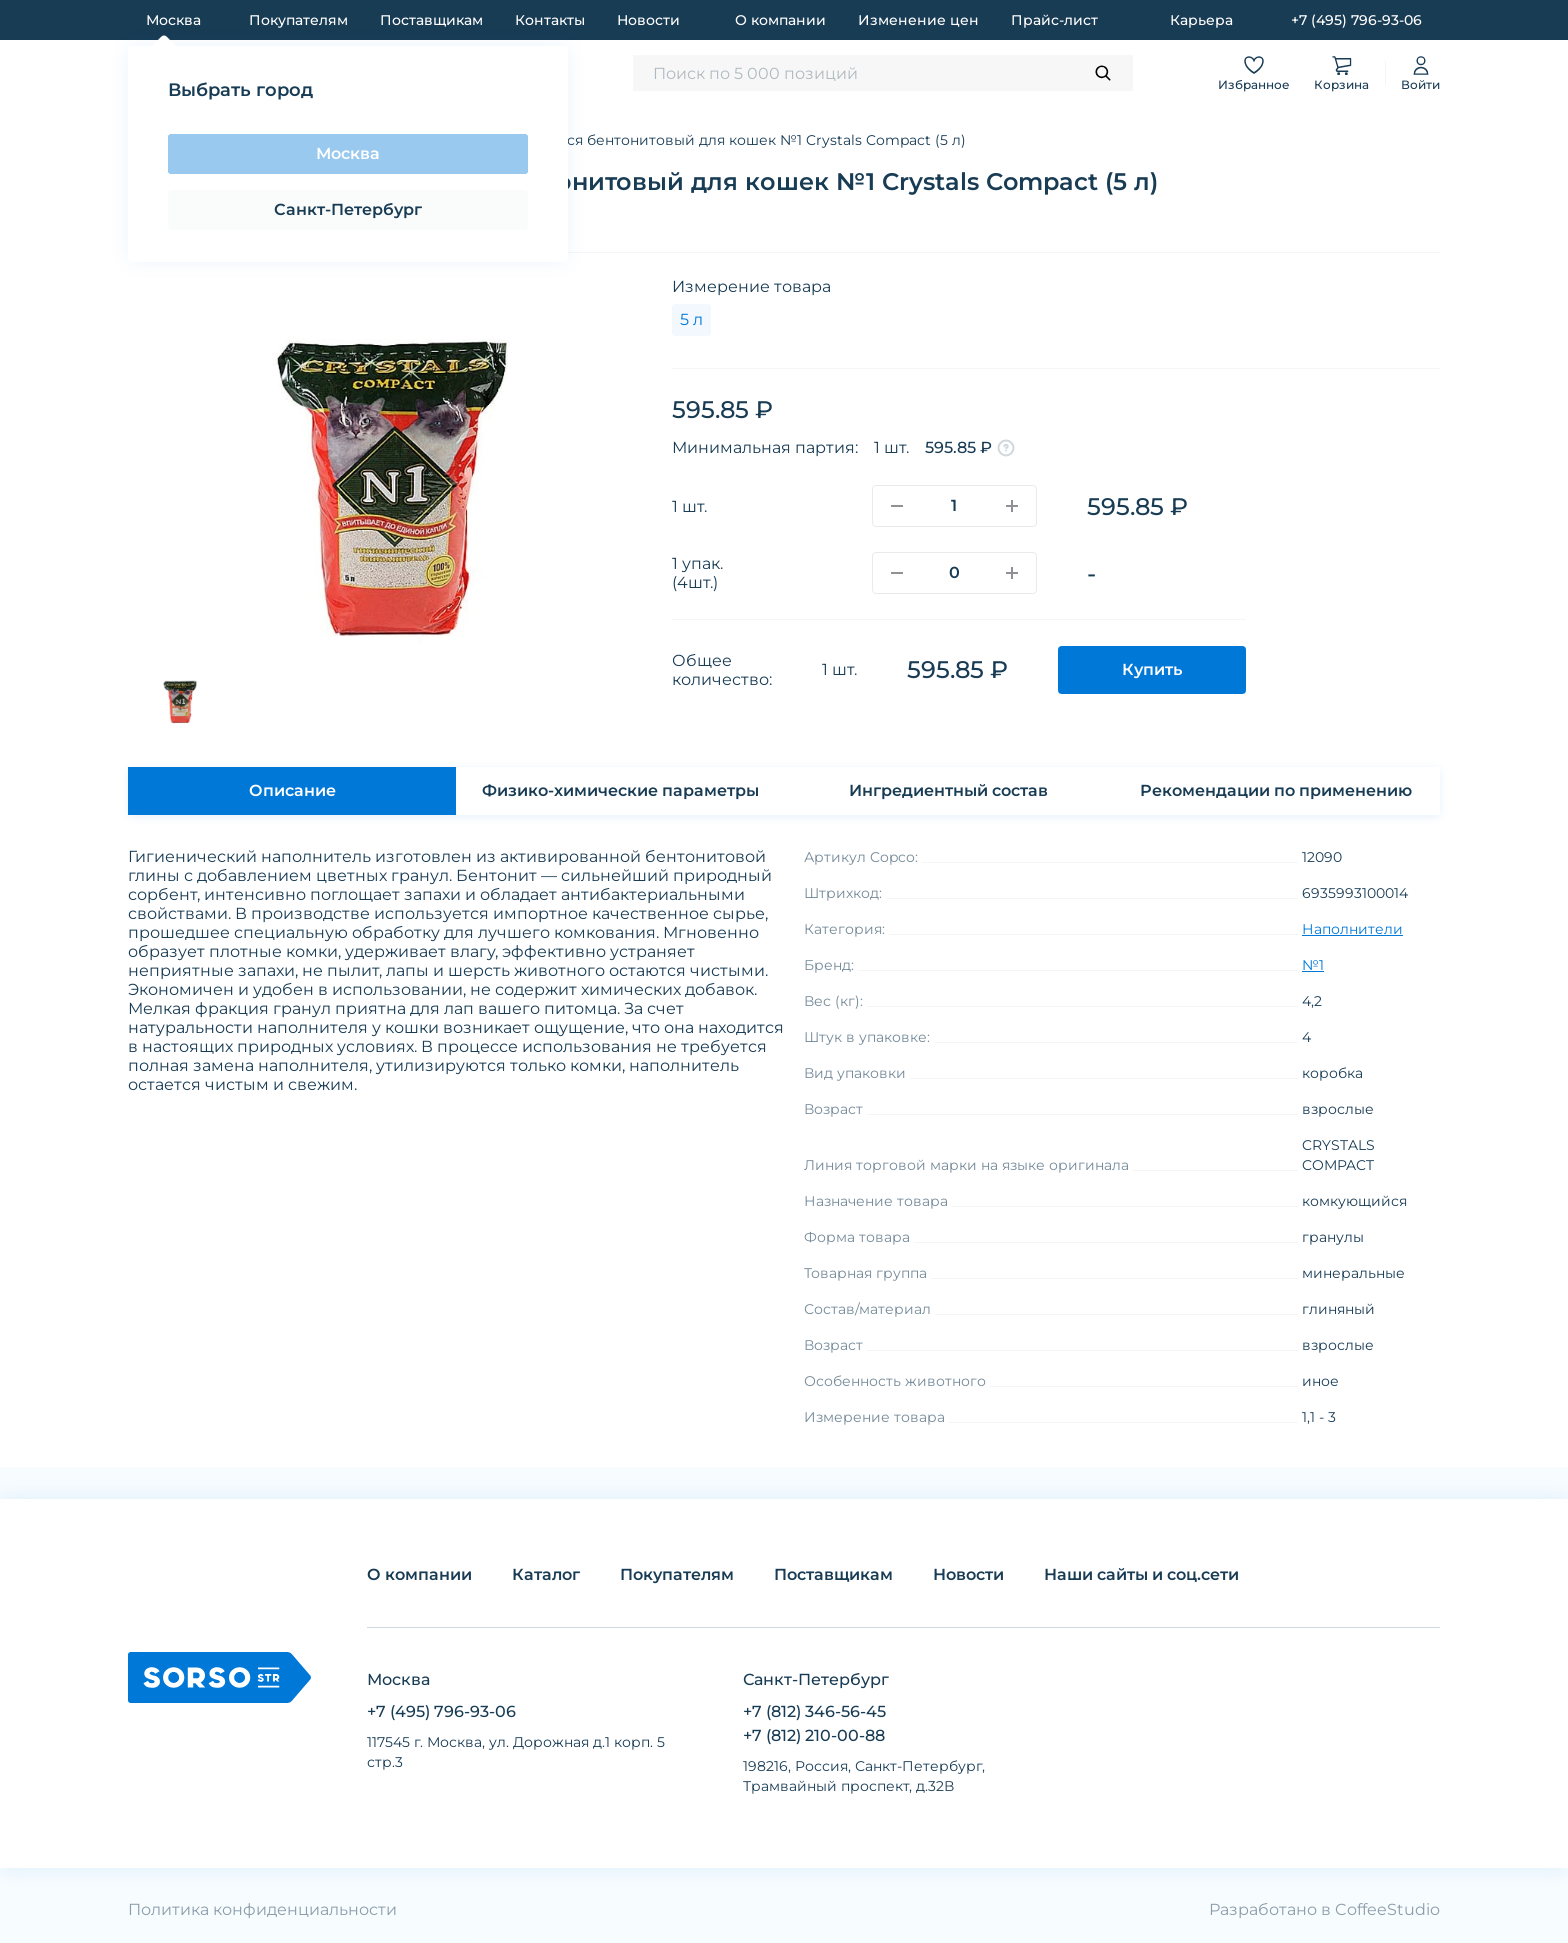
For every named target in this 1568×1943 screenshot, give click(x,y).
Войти (1420, 72)
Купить (1152, 669)
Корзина (1341, 72)
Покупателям (298, 20)
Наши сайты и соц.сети (1141, 1574)
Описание (292, 790)
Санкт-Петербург (348, 209)
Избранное (1254, 72)
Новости (648, 20)
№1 (1313, 965)
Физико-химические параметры (620, 790)
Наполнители (1352, 929)
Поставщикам (431, 20)
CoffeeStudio (1387, 1909)
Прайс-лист (1054, 20)
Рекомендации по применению (1276, 790)
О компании (780, 20)
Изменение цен (918, 20)
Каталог (546, 1574)
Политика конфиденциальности (262, 1909)
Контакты (550, 20)
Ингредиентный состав (948, 790)
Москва (348, 153)
